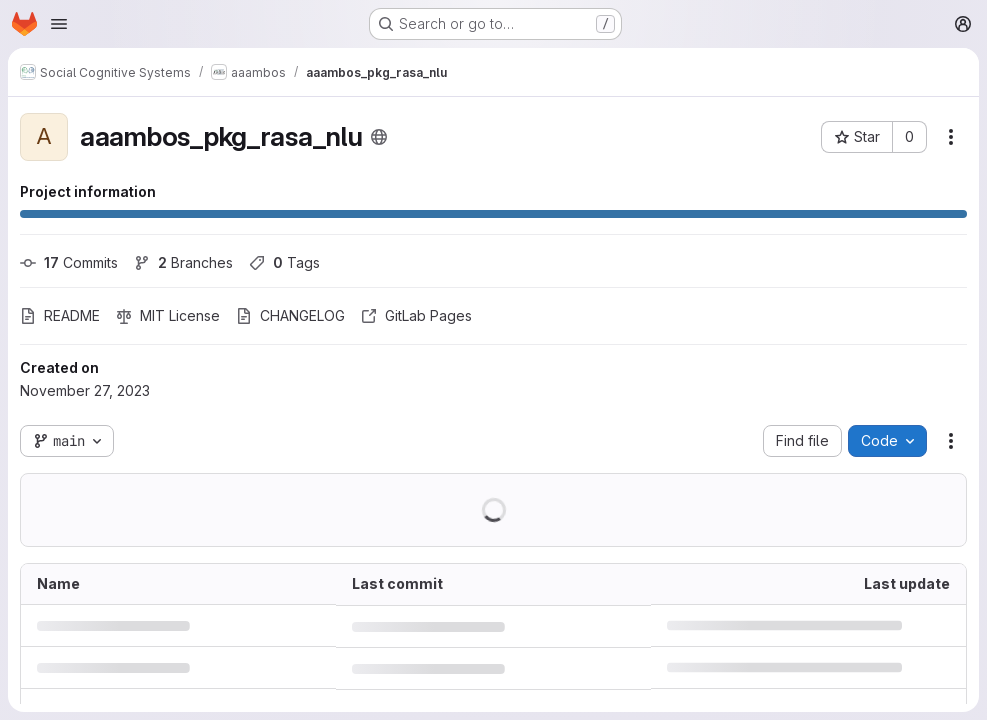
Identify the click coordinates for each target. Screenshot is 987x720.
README (60, 315)
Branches (183, 262)
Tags (284, 262)
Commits (69, 262)
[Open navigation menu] (59, 24)
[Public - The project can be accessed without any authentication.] (379, 137)
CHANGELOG (290, 315)
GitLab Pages (416, 315)
